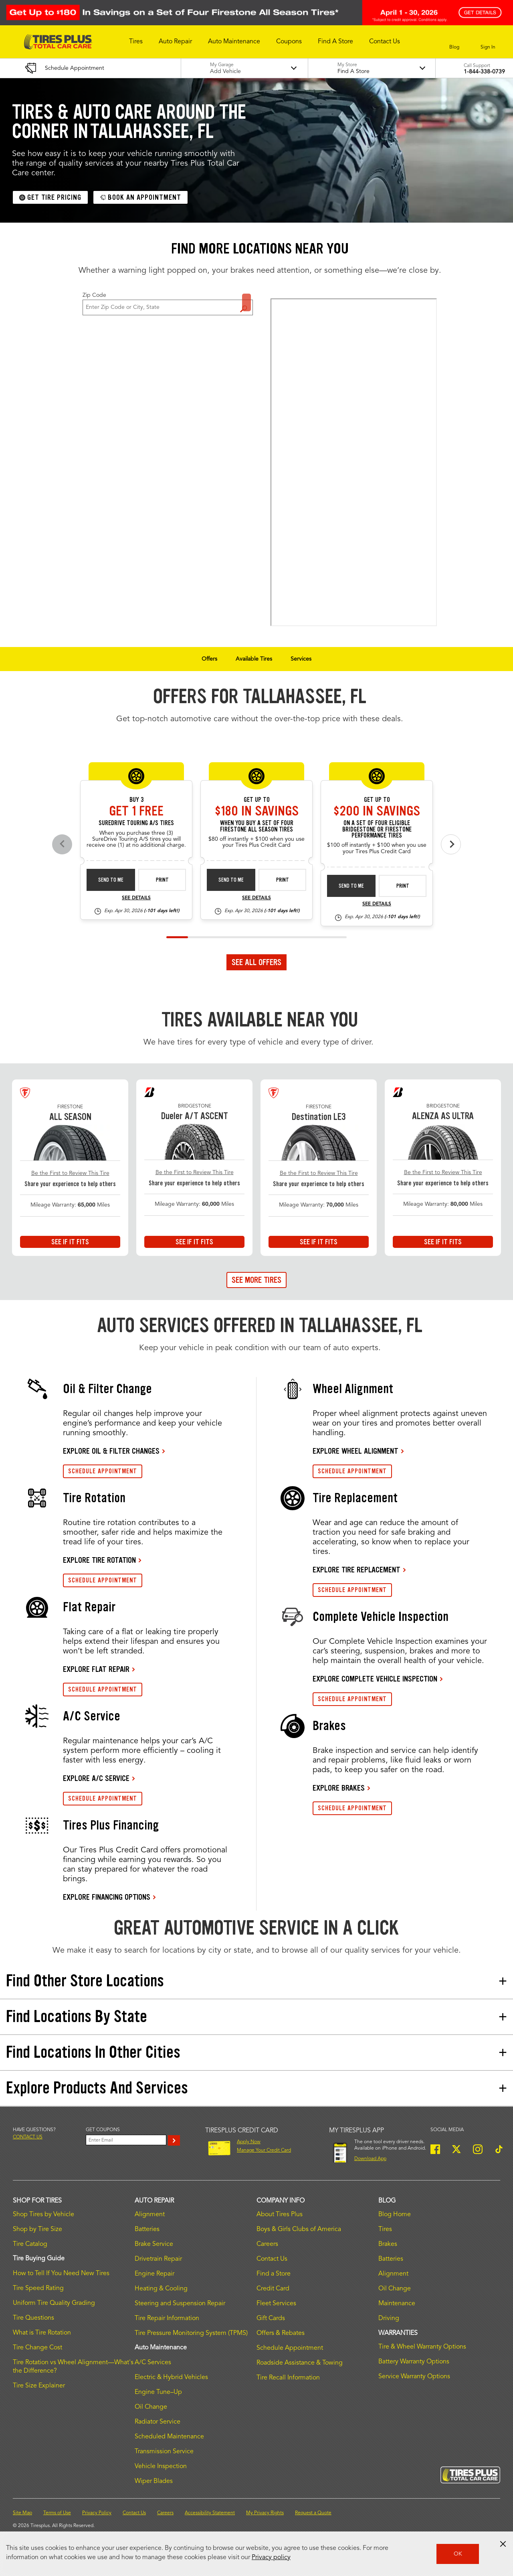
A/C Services (153, 2362)
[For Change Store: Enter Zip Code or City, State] (168, 307)
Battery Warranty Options (413, 2362)
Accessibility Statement (210, 2513)
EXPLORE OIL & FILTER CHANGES (111, 1451)
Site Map (22, 2513)
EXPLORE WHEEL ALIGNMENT (355, 1451)
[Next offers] (451, 844)
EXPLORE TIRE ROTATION (99, 1560)
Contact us (27, 2137)
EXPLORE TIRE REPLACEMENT (356, 1569)
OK (458, 2554)
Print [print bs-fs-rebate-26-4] (402, 885)
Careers (267, 2244)
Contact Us (271, 2259)
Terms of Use (57, 2513)
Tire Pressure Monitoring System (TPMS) (191, 2333)
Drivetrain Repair (158, 2259)
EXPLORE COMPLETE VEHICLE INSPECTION (375, 1678)
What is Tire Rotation (42, 2333)
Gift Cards (270, 2318)
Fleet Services (276, 2303)
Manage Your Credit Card (264, 2150)
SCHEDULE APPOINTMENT (102, 1471)
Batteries (147, 2229)
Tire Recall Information (288, 2378)
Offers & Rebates (280, 2333)
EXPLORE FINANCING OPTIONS (106, 1897)
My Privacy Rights (265, 2513)
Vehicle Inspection (161, 2466)
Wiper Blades (154, 2481)
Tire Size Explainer (39, 2386)
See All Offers (256, 962)
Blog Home (394, 2214)
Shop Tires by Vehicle (43, 2214)
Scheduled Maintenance (169, 2437)
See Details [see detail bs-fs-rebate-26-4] (376, 904)
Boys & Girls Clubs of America (298, 2229)
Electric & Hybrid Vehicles (171, 2377)
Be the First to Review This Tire (70, 1173)
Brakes (387, 2244)
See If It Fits (70, 1242)
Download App (370, 2158)
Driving (388, 2318)
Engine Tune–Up (158, 2392)
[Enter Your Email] (126, 2140)
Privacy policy (271, 2557)
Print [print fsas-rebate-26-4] (282, 879)
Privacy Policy (96, 2513)
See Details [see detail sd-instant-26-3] (136, 898)
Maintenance (396, 2303)
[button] (136, 42)
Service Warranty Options (414, 2376)
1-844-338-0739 (484, 72)
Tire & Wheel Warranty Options (422, 2347)
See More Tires (256, 1280)
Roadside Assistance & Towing (299, 2363)
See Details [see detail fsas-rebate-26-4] (256, 898)
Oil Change (151, 2407)
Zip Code (94, 295)
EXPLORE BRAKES (339, 1788)
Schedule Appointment (289, 2348)
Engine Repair (154, 2274)
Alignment (150, 2214)
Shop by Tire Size (37, 2229)
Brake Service (154, 2244)
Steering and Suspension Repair (180, 2303)
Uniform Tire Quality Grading (54, 2303)
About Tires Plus (279, 2214)
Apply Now (249, 2142)
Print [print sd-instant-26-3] (162, 879)
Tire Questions (33, 2318)
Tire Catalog (30, 2244)
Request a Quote (313, 2513)
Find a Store (246, 302)
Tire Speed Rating (38, 2288)
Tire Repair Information (167, 2318)
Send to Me (110, 879)
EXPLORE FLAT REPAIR (96, 1669)
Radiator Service (157, 2422)
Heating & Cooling (161, 2289)
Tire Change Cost (37, 2348)
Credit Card (272, 2289)
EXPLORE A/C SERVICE (96, 1778)
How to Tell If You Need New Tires (61, 2273)
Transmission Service (164, 2451)
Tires (385, 2229)
